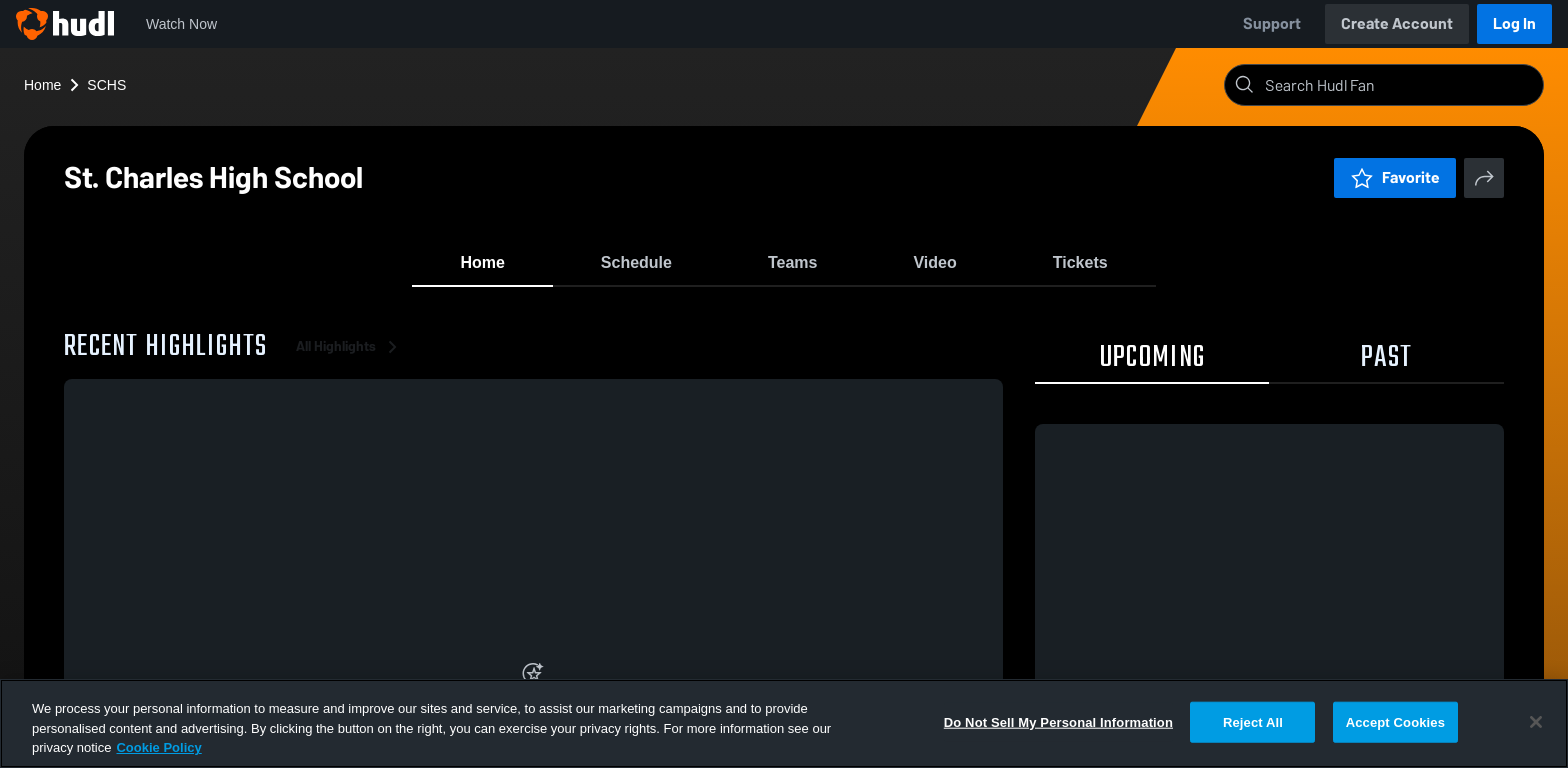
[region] (784, 723)
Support (1272, 23)
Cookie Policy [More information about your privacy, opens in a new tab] (158, 747)
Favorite (1395, 177)
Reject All (1253, 721)
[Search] (1400, 85)
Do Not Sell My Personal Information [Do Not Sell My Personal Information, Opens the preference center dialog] (1058, 721)
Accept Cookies (1395, 721)
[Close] (1536, 722)
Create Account (1397, 23)
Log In (1514, 23)
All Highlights (350, 359)
